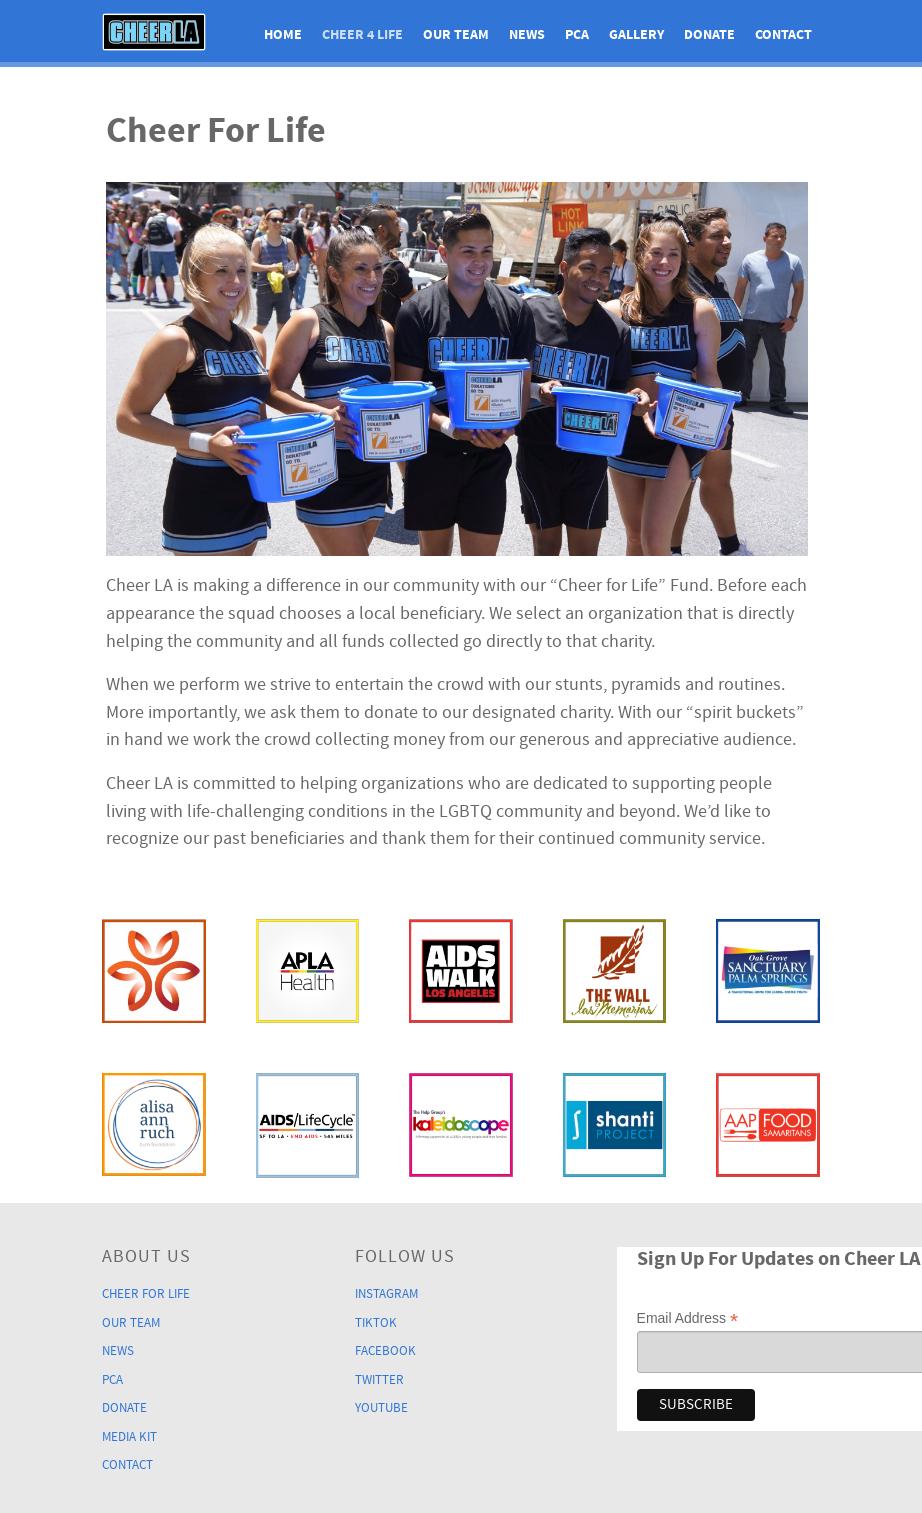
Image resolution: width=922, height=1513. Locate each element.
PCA (112, 1376)
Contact (127, 1458)
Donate (124, 1403)
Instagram (386, 1293)
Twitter (379, 1376)
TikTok (376, 1321)
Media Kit (129, 1431)
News (118, 1348)
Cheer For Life (146, 1293)
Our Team (131, 1321)
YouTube (381, 1403)
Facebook (385, 1348)
